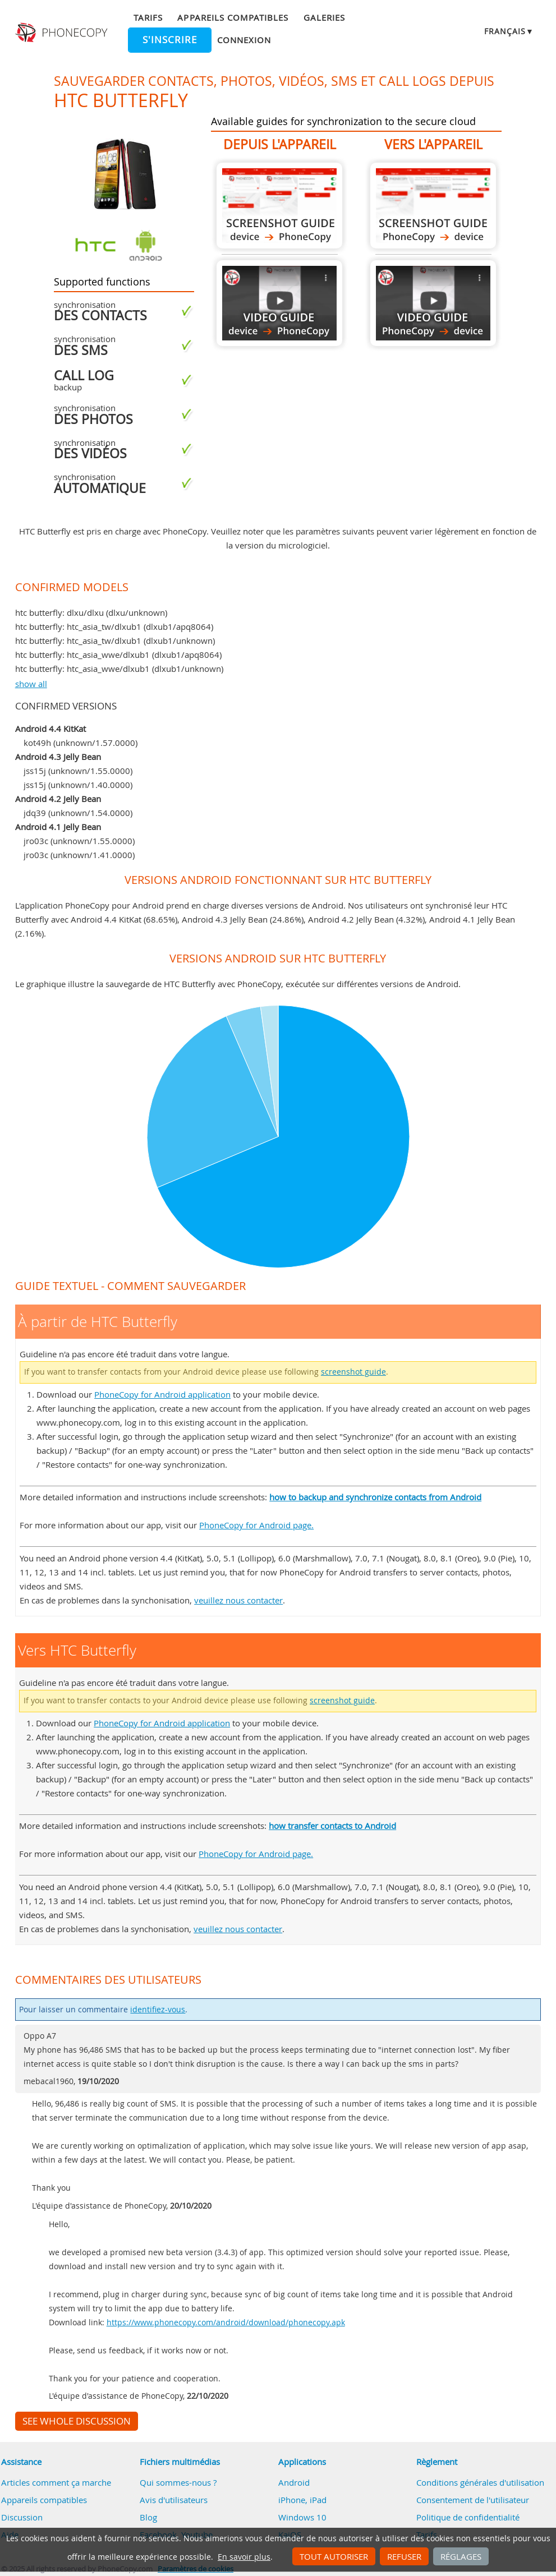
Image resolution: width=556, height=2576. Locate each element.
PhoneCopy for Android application (162, 1394)
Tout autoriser (334, 2556)
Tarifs (148, 17)
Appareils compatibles (232, 17)
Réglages (460, 2556)
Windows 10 (302, 2517)
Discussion (22, 2517)
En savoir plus (244, 2557)
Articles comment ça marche (56, 2482)
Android (294, 2482)
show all (31, 683)
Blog (148, 2517)
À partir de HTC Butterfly (279, 205)
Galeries (324, 17)
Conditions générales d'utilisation (480, 2482)
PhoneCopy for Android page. (256, 1525)
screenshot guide (353, 1372)
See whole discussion (76, 2421)
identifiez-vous (157, 2009)
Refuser (404, 2556)
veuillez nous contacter (238, 1600)
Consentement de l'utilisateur (472, 2499)
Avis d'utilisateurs (174, 2499)
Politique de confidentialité (468, 2517)
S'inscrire (170, 40)
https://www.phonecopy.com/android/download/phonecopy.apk (226, 2322)
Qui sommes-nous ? (178, 2482)
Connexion (244, 39)
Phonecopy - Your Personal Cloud (62, 32)
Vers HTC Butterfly (433, 205)
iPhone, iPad (302, 2499)
